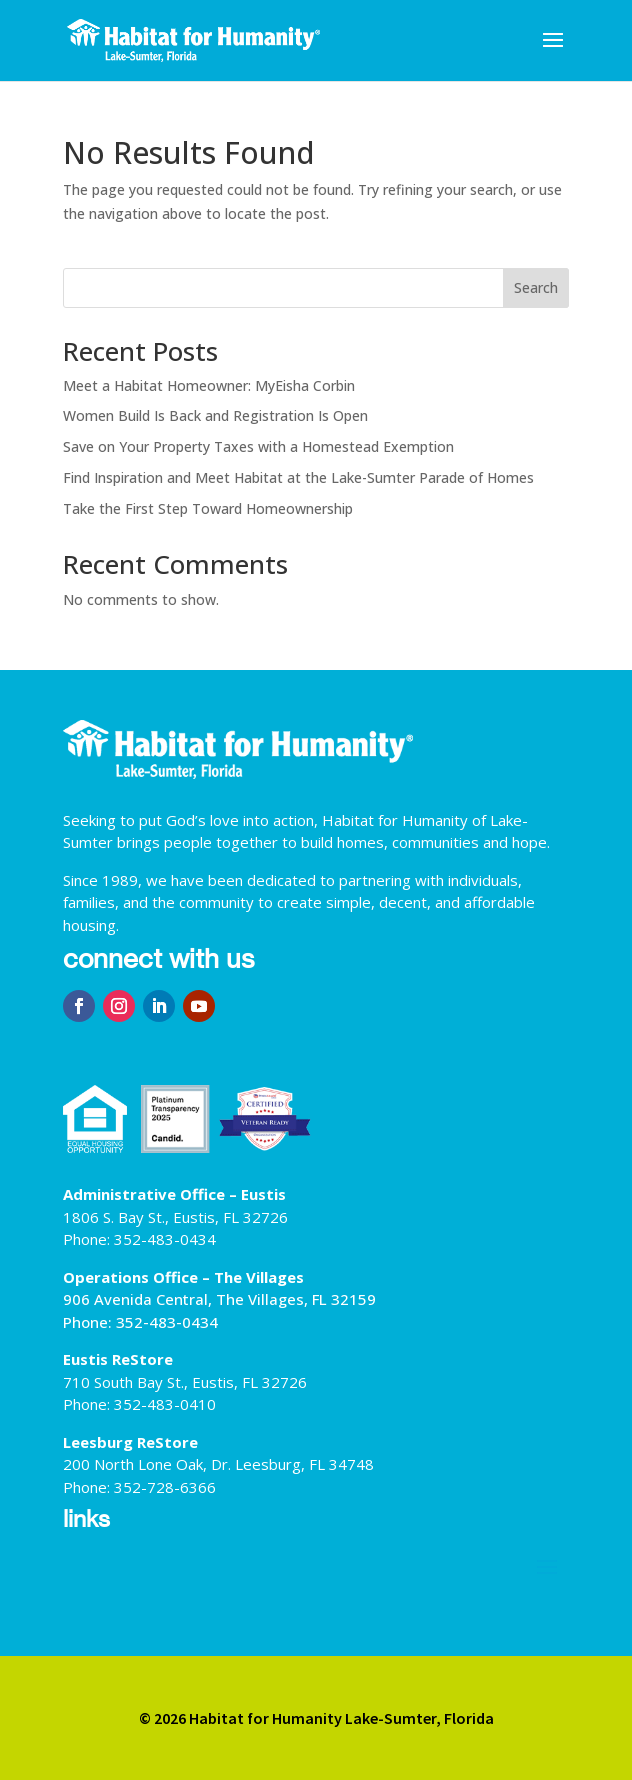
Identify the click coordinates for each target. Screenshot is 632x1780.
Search (536, 287)
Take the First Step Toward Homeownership (208, 508)
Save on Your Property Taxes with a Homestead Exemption (258, 446)
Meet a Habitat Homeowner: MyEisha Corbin (209, 385)
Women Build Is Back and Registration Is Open (215, 415)
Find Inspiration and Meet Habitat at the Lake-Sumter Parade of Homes (298, 477)
